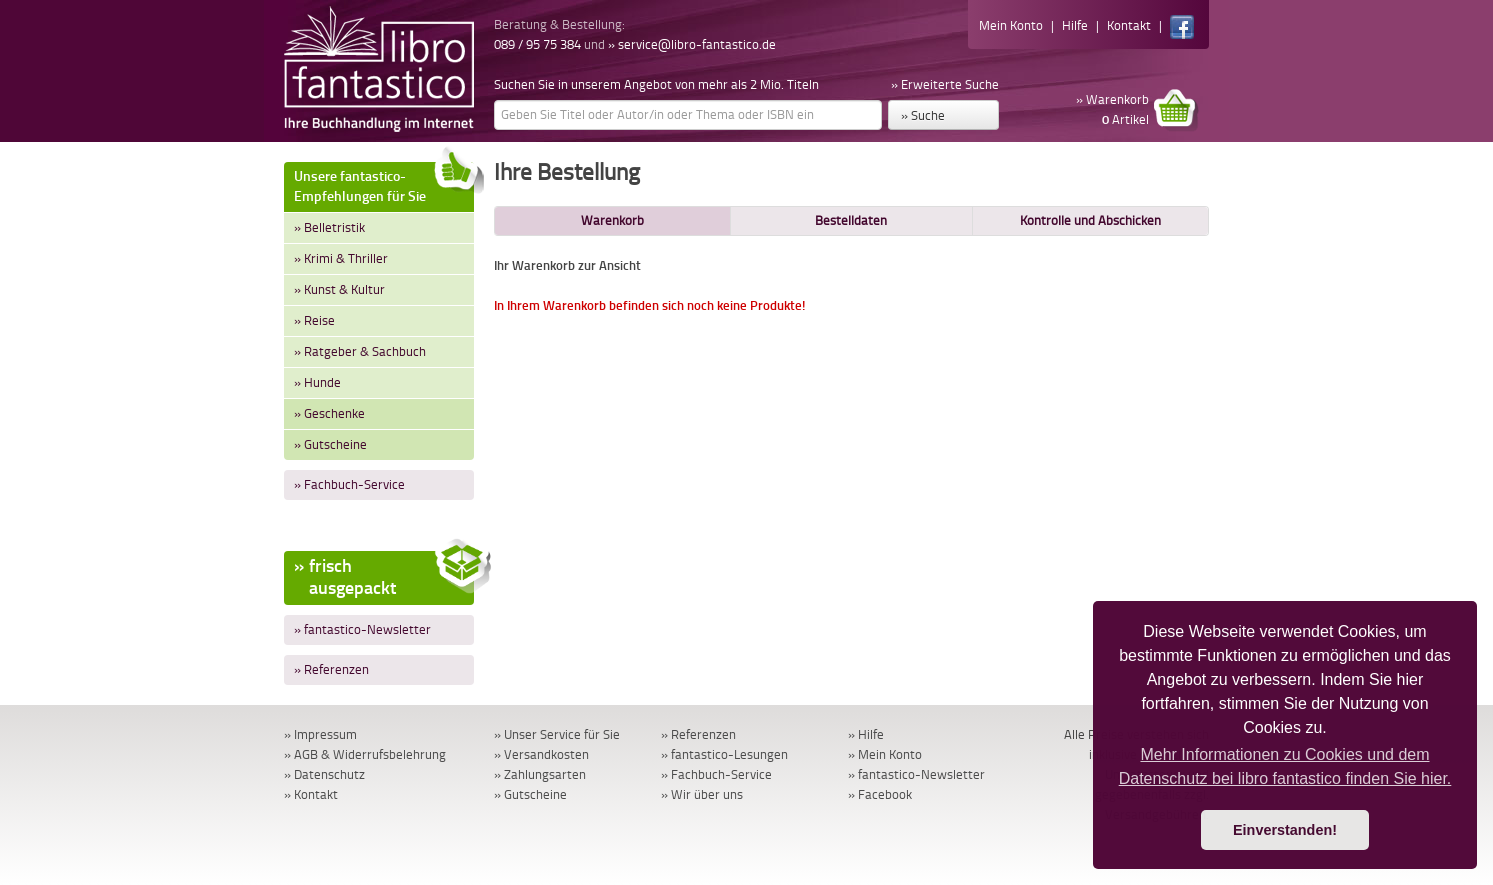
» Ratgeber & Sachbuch (360, 351)
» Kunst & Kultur (339, 289)
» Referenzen (331, 669)
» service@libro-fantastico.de (692, 44)
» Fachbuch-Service (349, 484)
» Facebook (880, 794)
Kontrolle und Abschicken (1090, 220)
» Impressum (320, 734)
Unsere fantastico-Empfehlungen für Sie (384, 183)
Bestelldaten (851, 220)
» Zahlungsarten (540, 774)
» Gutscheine (330, 444)
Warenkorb (612, 220)
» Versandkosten (541, 754)
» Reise (314, 320)
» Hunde (317, 382)
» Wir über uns (702, 794)
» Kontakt (311, 794)
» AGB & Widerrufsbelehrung (365, 754)
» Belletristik (329, 227)
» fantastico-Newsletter (362, 629)
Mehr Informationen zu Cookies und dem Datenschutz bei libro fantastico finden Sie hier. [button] (1285, 766)
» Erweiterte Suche (945, 84)
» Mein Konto (885, 754)
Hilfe (1075, 25)
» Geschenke (329, 413)
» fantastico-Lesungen (724, 754)
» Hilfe (866, 734)
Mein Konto (1011, 25)
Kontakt (1129, 25)
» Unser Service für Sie (557, 734)
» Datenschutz (324, 774)
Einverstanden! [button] (1285, 830)
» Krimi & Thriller (341, 258)
